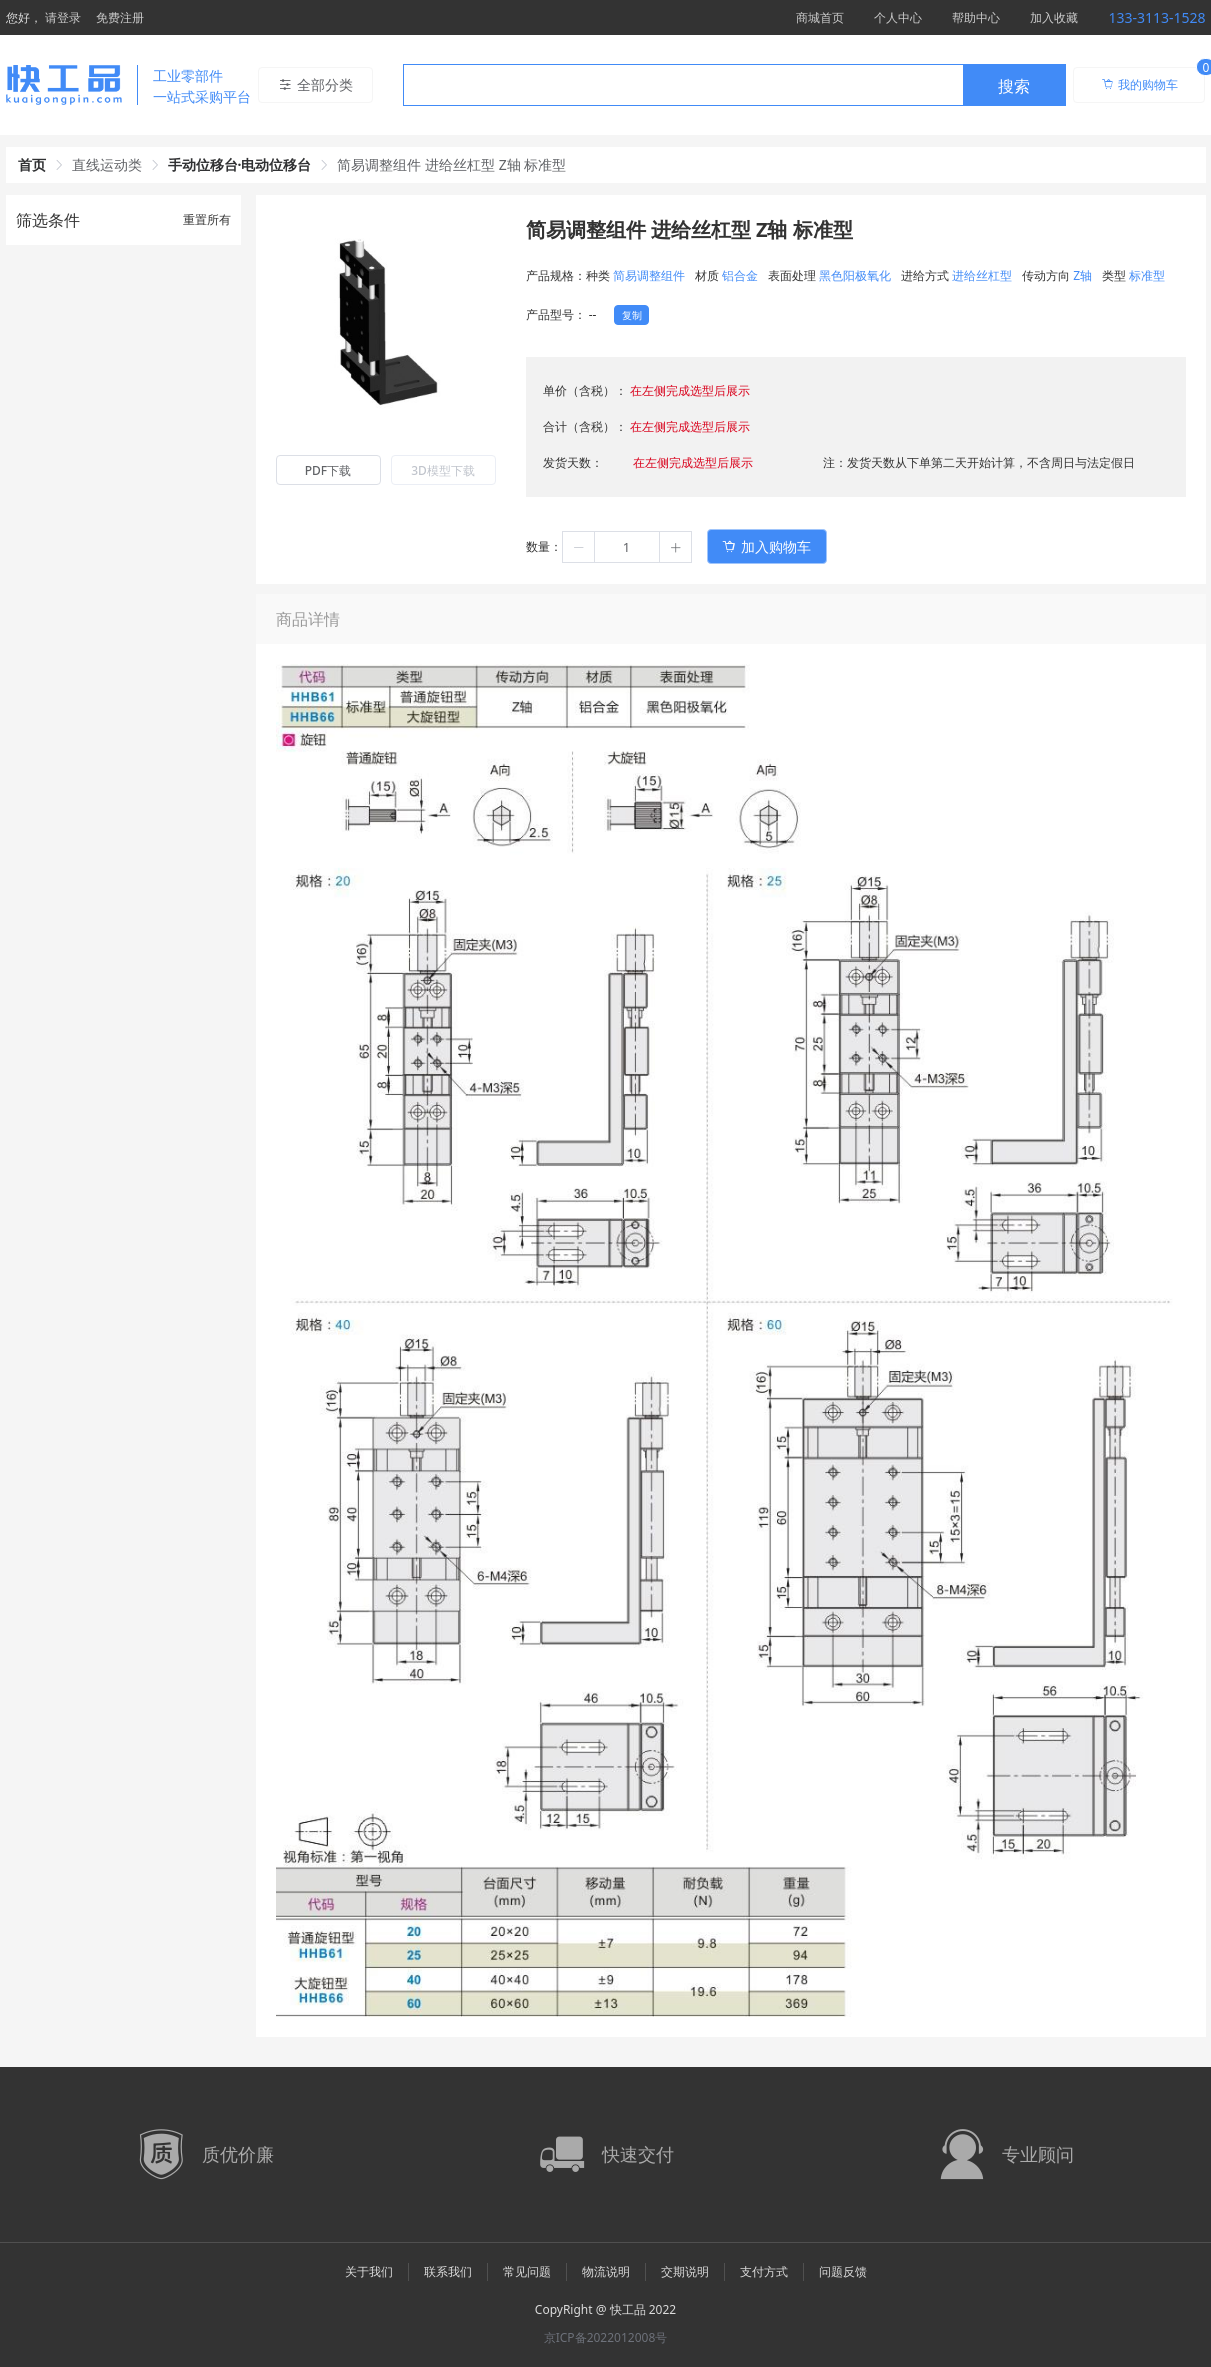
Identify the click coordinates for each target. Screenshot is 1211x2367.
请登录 (63, 17)
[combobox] (734, 85)
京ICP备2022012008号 (606, 2337)
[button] (579, 547)
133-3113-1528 (1156, 17)
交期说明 (685, 2271)
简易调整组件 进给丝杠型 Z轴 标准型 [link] (451, 164)
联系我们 (448, 2271)
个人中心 (898, 17)
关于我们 (369, 2271)
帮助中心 (976, 17)
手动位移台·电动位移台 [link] (240, 164)
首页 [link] (32, 164)
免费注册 (120, 17)
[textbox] (683, 86)
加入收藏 (1054, 17)
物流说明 (606, 2271)
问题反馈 (843, 2271)
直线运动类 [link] (107, 164)
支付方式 (764, 2271)
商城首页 (820, 17)
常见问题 (527, 2271)
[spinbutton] (627, 547)
